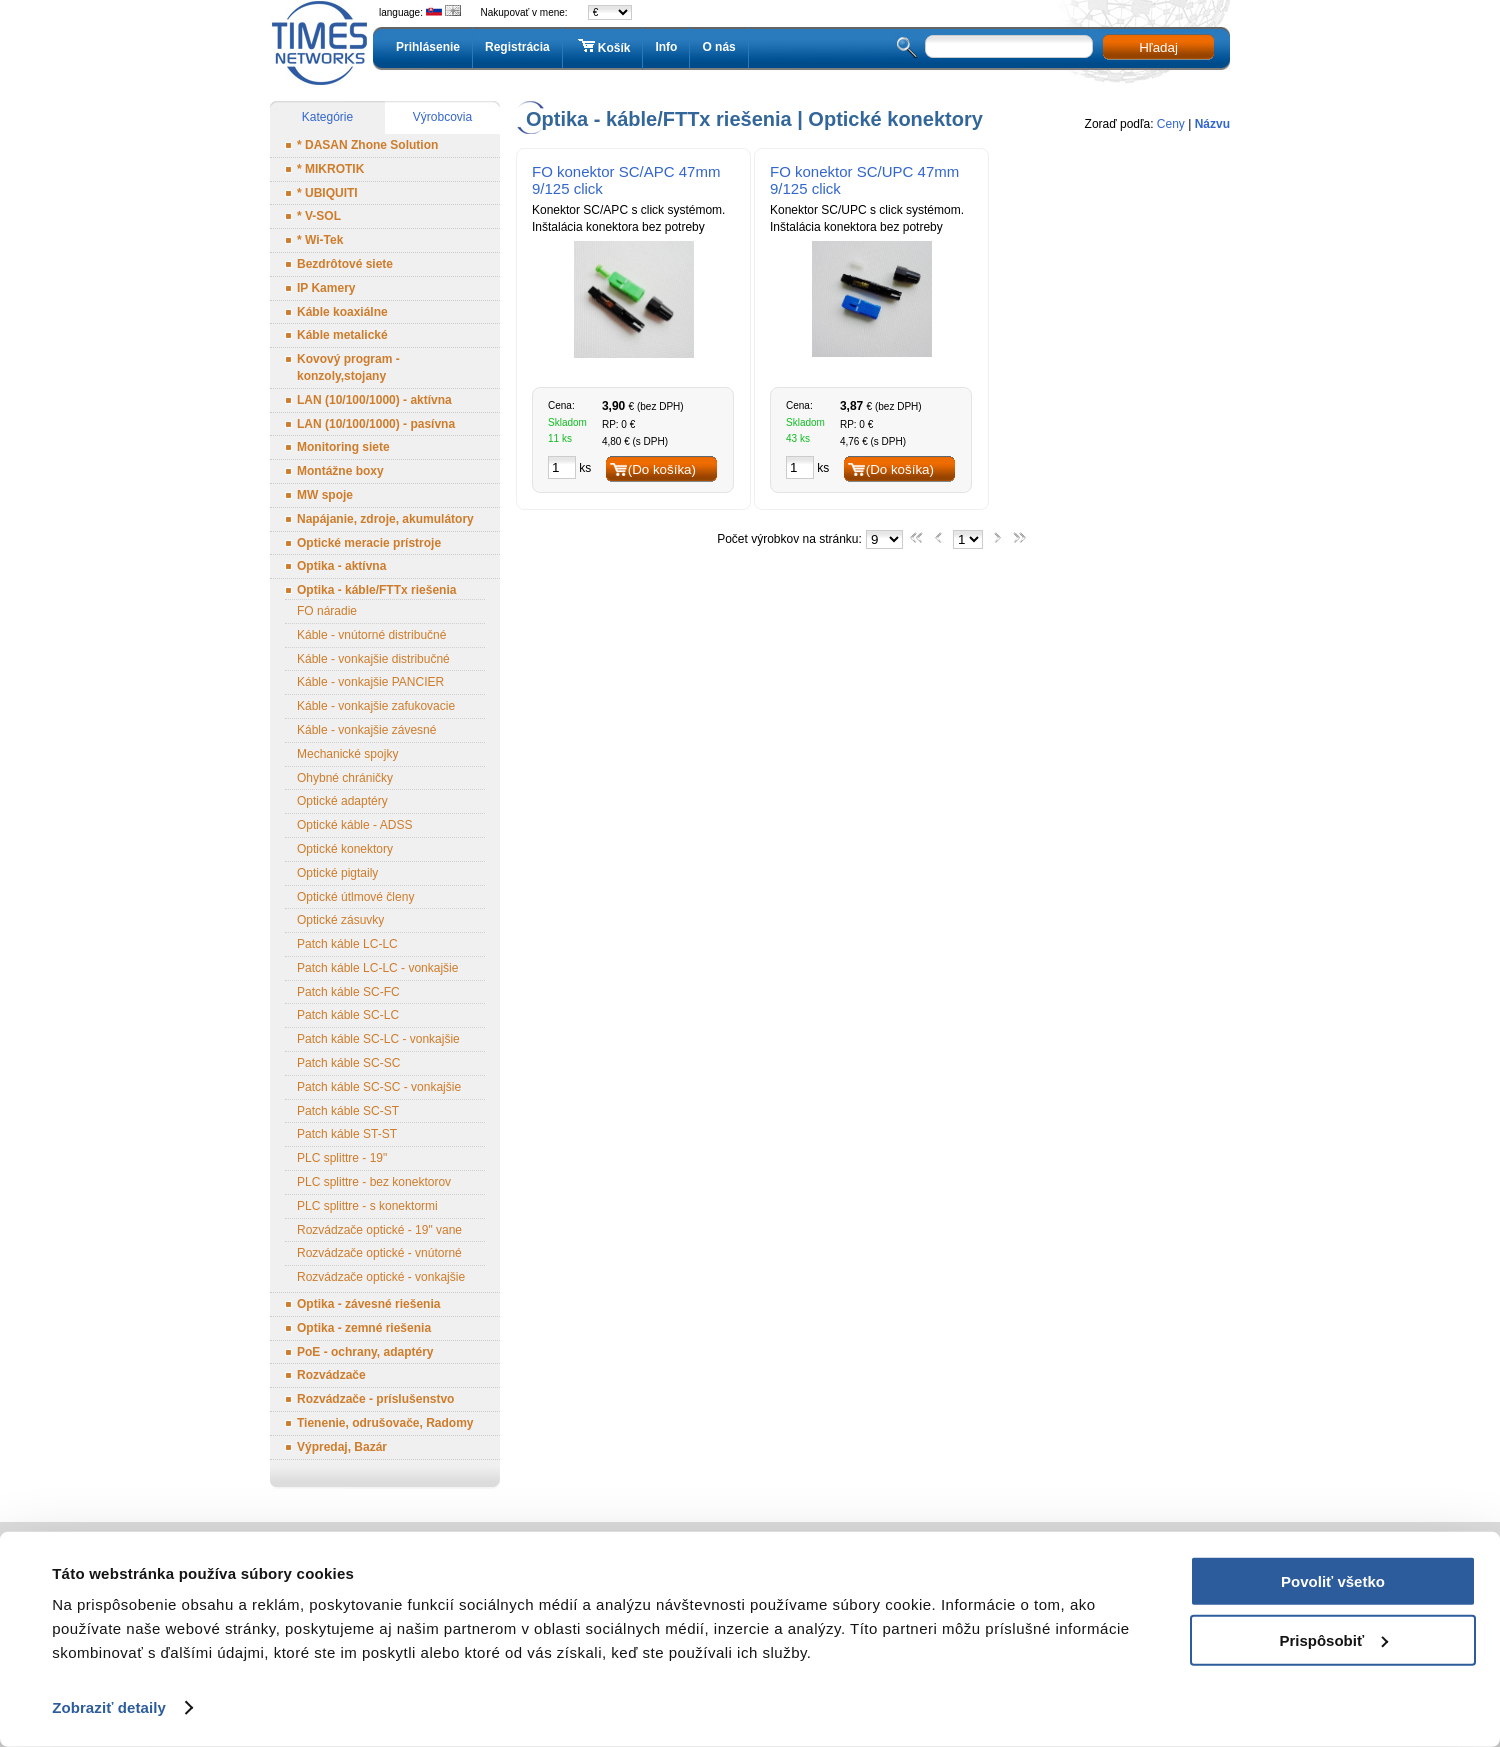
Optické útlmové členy (355, 897)
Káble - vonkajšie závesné (366, 730)
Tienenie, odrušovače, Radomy (385, 1423)
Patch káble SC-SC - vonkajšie (379, 1087)
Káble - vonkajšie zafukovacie (376, 706)
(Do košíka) (662, 469)
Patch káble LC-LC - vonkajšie (377, 968)
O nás (718, 47)
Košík (603, 47)
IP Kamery (326, 288)
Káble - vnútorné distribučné (371, 635)
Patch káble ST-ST (347, 1134)
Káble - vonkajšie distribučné (373, 659)
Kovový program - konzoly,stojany (348, 367)
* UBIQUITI (327, 193)
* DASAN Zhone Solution (367, 145)
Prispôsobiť (1333, 1639)
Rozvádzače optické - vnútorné (379, 1253)
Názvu (1212, 124)
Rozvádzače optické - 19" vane (379, 1230)
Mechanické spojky (347, 754)
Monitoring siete (343, 447)
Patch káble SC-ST (348, 1111)
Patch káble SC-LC (348, 1015)
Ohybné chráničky (345, 778)
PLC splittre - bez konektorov (374, 1182)
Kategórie (327, 117)
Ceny (1171, 124)
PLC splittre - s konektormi (367, 1206)
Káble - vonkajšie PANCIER (370, 682)
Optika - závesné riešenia (368, 1304)
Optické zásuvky (340, 920)
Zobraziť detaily (109, 1707)
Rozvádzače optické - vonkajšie (381, 1277)
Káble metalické (342, 335)
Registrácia (517, 47)
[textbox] (1009, 46)
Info (666, 47)
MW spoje (325, 495)
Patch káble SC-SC (348, 1063)
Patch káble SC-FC (348, 992)
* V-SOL (319, 216)
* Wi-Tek (320, 240)
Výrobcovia (442, 117)
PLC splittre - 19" (342, 1158)
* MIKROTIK (330, 169)
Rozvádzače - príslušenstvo (375, 1399)
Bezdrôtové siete (345, 264)
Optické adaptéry (342, 801)
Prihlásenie (428, 47)
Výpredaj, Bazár (342, 1447)
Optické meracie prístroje (369, 543)
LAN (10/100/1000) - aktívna (374, 400)
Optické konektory (345, 849)
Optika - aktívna (341, 566)
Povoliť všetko (1333, 1581)
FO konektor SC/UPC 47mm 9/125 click (864, 180)
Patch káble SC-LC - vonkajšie (378, 1039)
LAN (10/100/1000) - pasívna (376, 424)
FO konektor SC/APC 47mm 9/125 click (626, 180)
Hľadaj (1158, 47)
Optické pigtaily (337, 873)
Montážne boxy (340, 471)
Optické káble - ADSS (354, 825)
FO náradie (327, 611)
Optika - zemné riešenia (364, 1328)
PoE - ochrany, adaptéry (365, 1352)
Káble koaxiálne (342, 312)
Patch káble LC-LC (347, 944)
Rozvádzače (331, 1375)
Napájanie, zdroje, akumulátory (385, 519)
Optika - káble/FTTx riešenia (376, 590)
